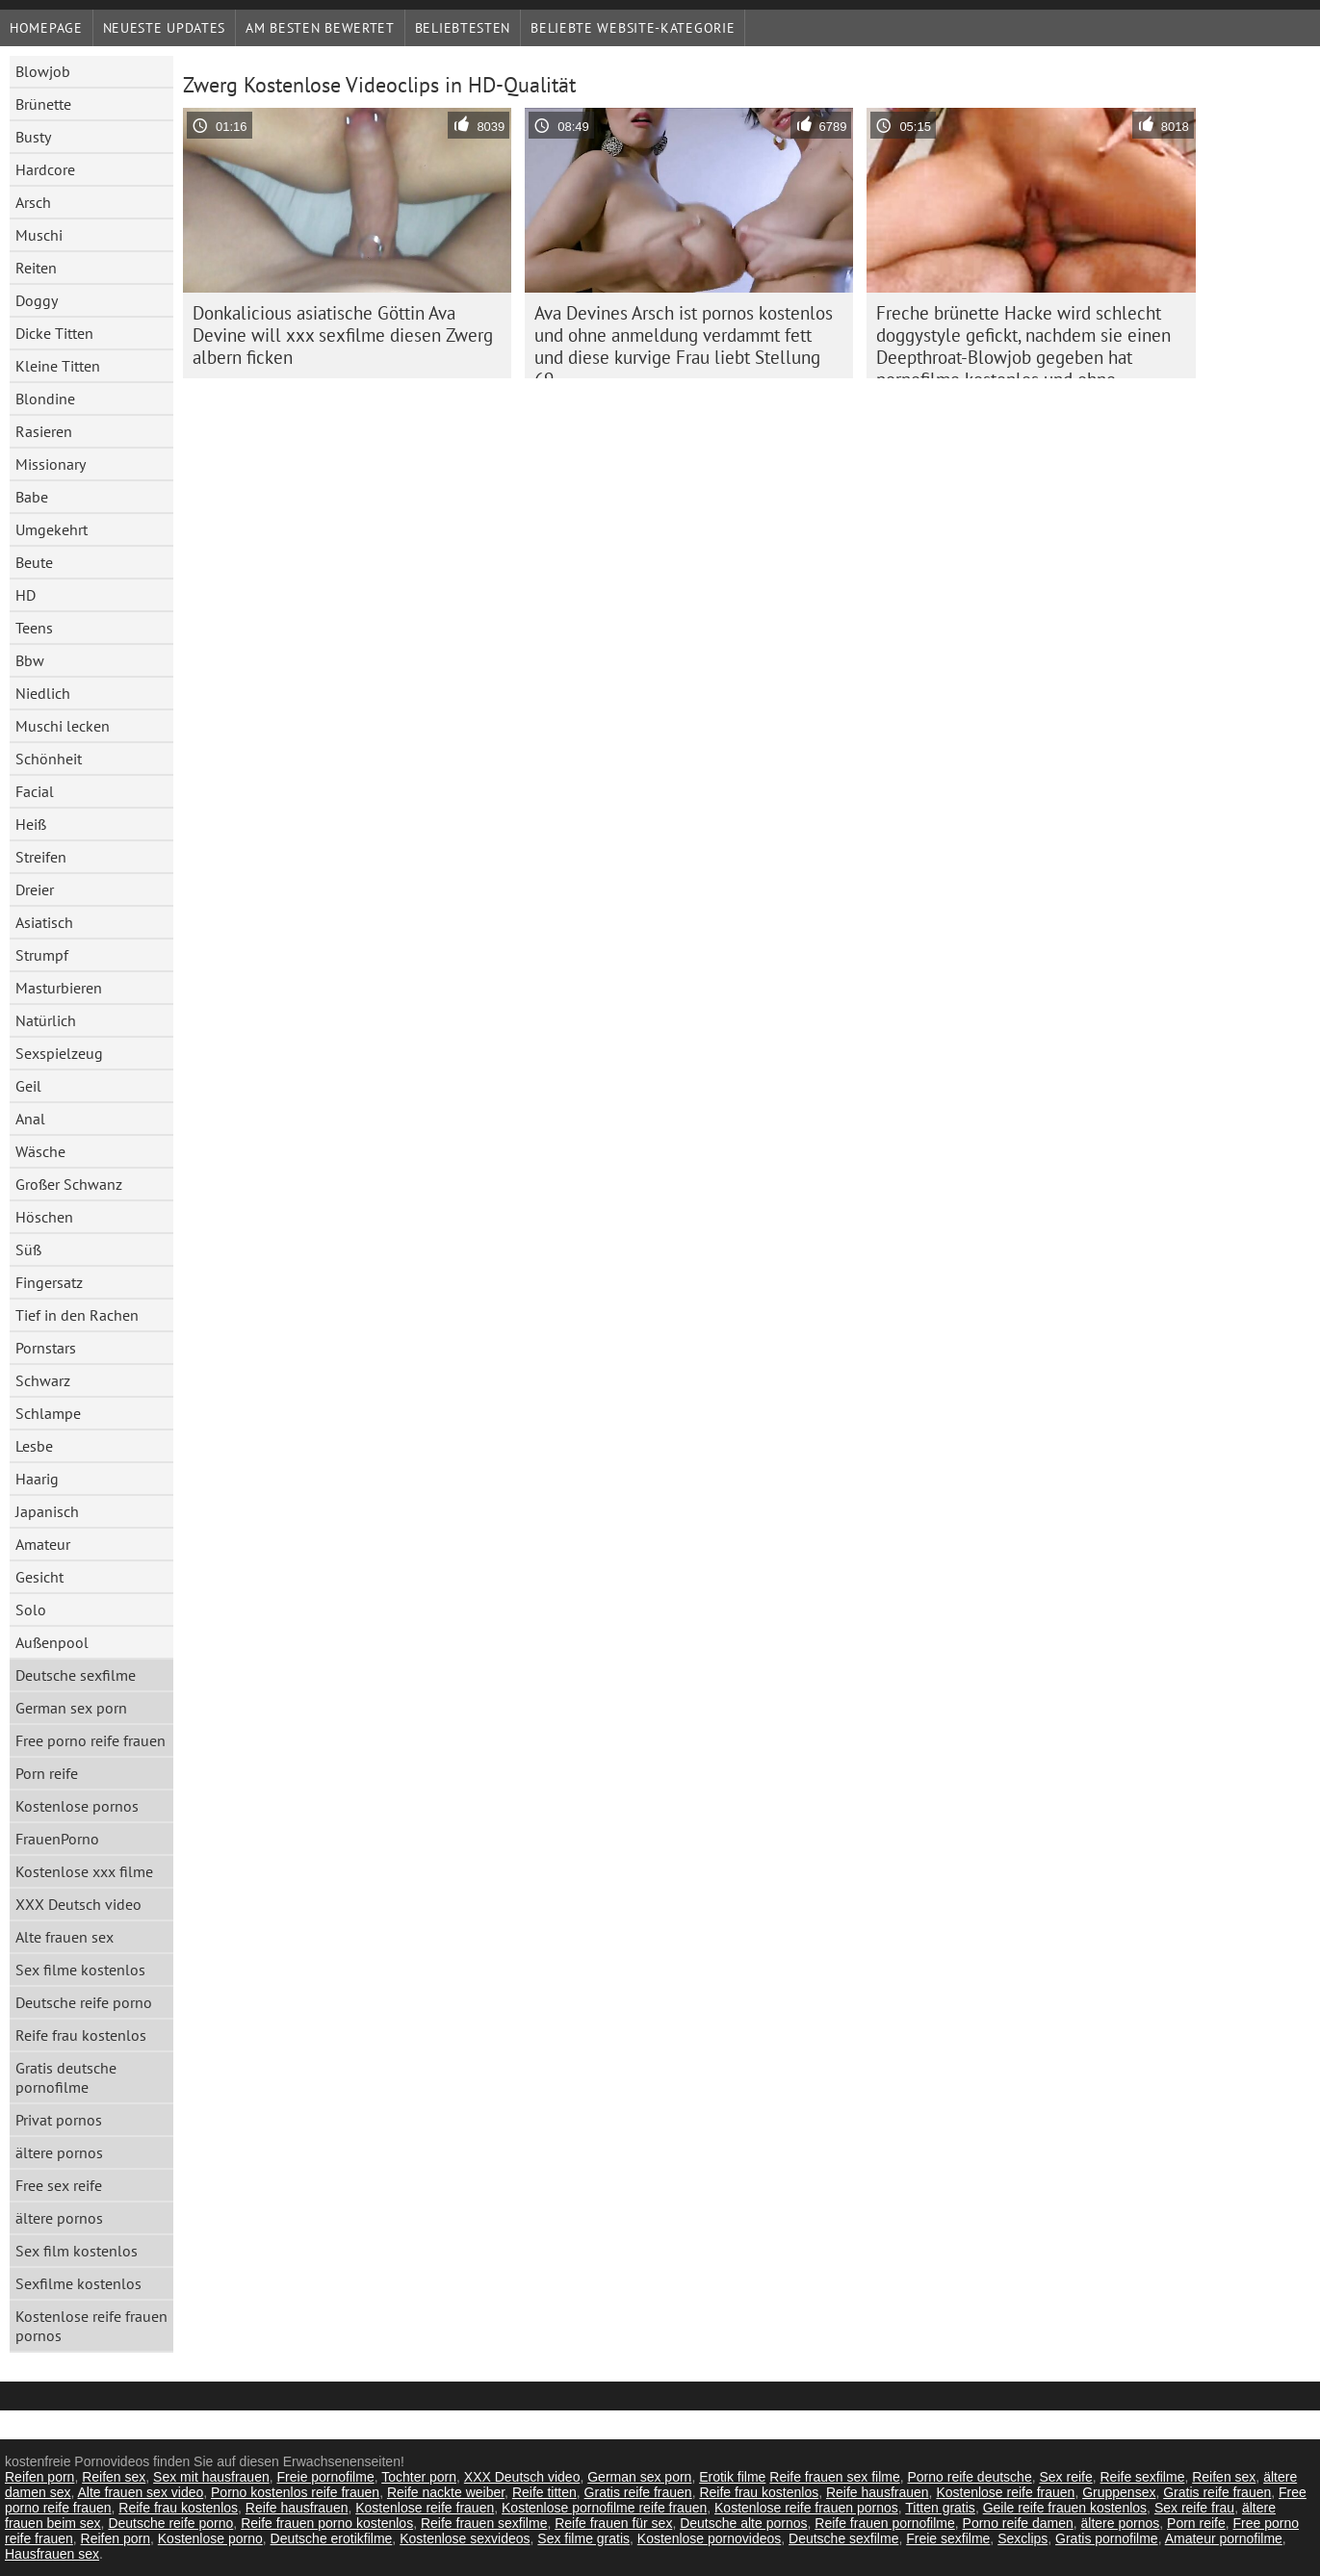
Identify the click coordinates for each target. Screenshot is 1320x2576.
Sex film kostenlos (76, 2250)
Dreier (34, 889)
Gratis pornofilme (1106, 2538)
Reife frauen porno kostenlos (327, 2523)
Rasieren (43, 431)
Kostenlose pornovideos (709, 2538)
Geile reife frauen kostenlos (1065, 2507)
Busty (33, 136)
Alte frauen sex (64, 1936)
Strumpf (41, 955)
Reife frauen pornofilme (885, 2523)
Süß (28, 1249)
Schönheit (48, 758)
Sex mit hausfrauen (211, 2477)
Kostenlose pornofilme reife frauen (604, 2507)
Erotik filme (732, 2477)
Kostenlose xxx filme (84, 1871)
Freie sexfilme (948, 2538)
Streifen (40, 856)
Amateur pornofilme (1223, 2538)
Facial (34, 791)
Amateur (42, 1544)
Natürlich (45, 1020)
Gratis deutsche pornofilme (65, 2077)
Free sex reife (58, 2185)
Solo (30, 1609)
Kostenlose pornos (77, 1806)
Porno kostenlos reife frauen (295, 2492)
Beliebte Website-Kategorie (633, 28)
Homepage (46, 28)
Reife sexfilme (1142, 2477)
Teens (34, 627)
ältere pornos (59, 2152)
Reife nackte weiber (446, 2492)
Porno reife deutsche (969, 2477)
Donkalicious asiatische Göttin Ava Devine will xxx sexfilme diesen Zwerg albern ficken (343, 335)
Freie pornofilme (326, 2477)
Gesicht (39, 1576)
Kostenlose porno (210, 2538)
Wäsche (40, 1151)
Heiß (30, 824)
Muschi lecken (62, 725)
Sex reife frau (1194, 2507)
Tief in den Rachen (77, 1315)
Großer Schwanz (68, 1184)
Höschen (44, 1216)
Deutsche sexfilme (75, 1675)
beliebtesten (462, 28)
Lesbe (34, 1445)
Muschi (39, 235)
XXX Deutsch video (78, 1904)
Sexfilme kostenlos (78, 2283)
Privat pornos (58, 2119)
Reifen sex (113, 2477)
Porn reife (46, 1773)
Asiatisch (44, 922)
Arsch (33, 202)
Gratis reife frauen (638, 2492)
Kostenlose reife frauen (1005, 2492)
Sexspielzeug (59, 1053)
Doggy (36, 300)
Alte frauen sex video (141, 2492)
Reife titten (544, 2492)
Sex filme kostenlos (80, 1969)
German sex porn (71, 1707)
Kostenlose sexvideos (465, 2538)
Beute (34, 562)
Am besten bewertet (320, 28)
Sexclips (1022, 2538)
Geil (28, 1085)
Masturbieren (58, 987)
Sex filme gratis (583, 2538)
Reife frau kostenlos (80, 2035)
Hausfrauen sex (52, 2554)
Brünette (43, 104)
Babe (31, 496)
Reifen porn (39, 2477)
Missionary (50, 464)
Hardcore (45, 169)
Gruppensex (1118, 2492)
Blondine (45, 398)
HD (25, 595)
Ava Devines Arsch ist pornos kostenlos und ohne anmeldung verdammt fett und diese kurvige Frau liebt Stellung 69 (683, 339)
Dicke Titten (54, 333)
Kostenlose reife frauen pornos (91, 2325)
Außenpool (52, 1642)
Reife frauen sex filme (834, 2477)
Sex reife (1065, 2477)
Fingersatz (49, 1282)
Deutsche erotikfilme (332, 2538)
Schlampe (48, 1413)
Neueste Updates (164, 28)
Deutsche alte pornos (743, 2523)
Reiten (36, 267)
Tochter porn (418, 2477)
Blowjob (42, 71)
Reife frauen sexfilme (484, 2523)
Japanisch (47, 1511)
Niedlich (42, 693)
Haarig (37, 1478)
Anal (30, 1118)
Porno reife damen (1018, 2523)
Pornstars (45, 1347)
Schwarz (42, 1380)
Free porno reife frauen (90, 1740)
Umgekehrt (51, 529)
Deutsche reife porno (83, 2002)
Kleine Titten (57, 365)
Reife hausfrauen (877, 2492)
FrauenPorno (57, 1838)
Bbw (29, 660)
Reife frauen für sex (613, 2523)
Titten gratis (940, 2507)
